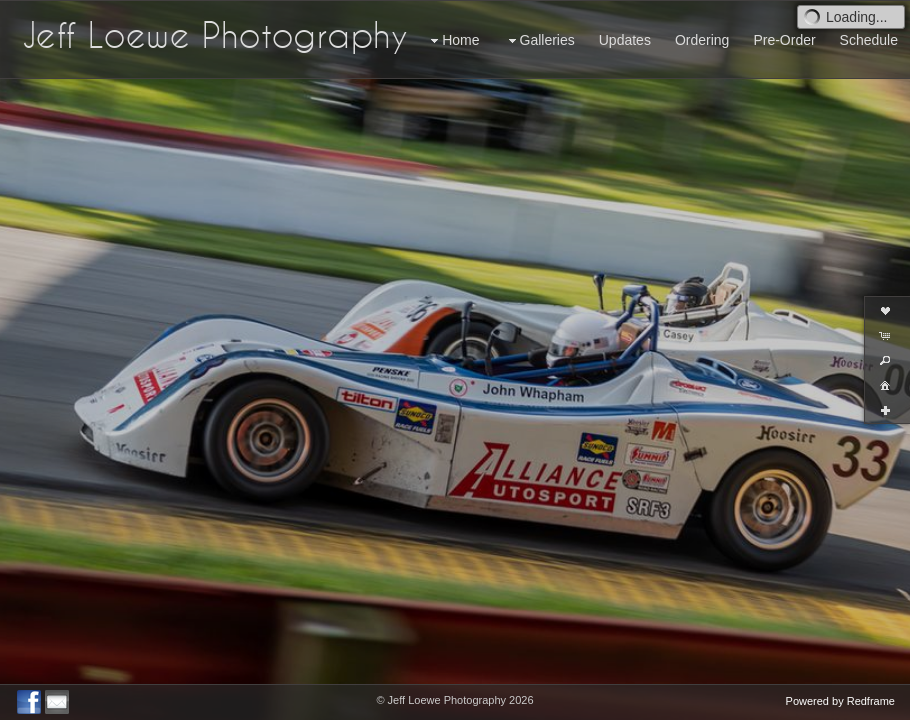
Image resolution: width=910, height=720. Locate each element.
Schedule (869, 40)
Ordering (702, 40)
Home (452, 40)
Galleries (539, 40)
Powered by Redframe (840, 701)
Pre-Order (784, 40)
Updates (625, 40)
